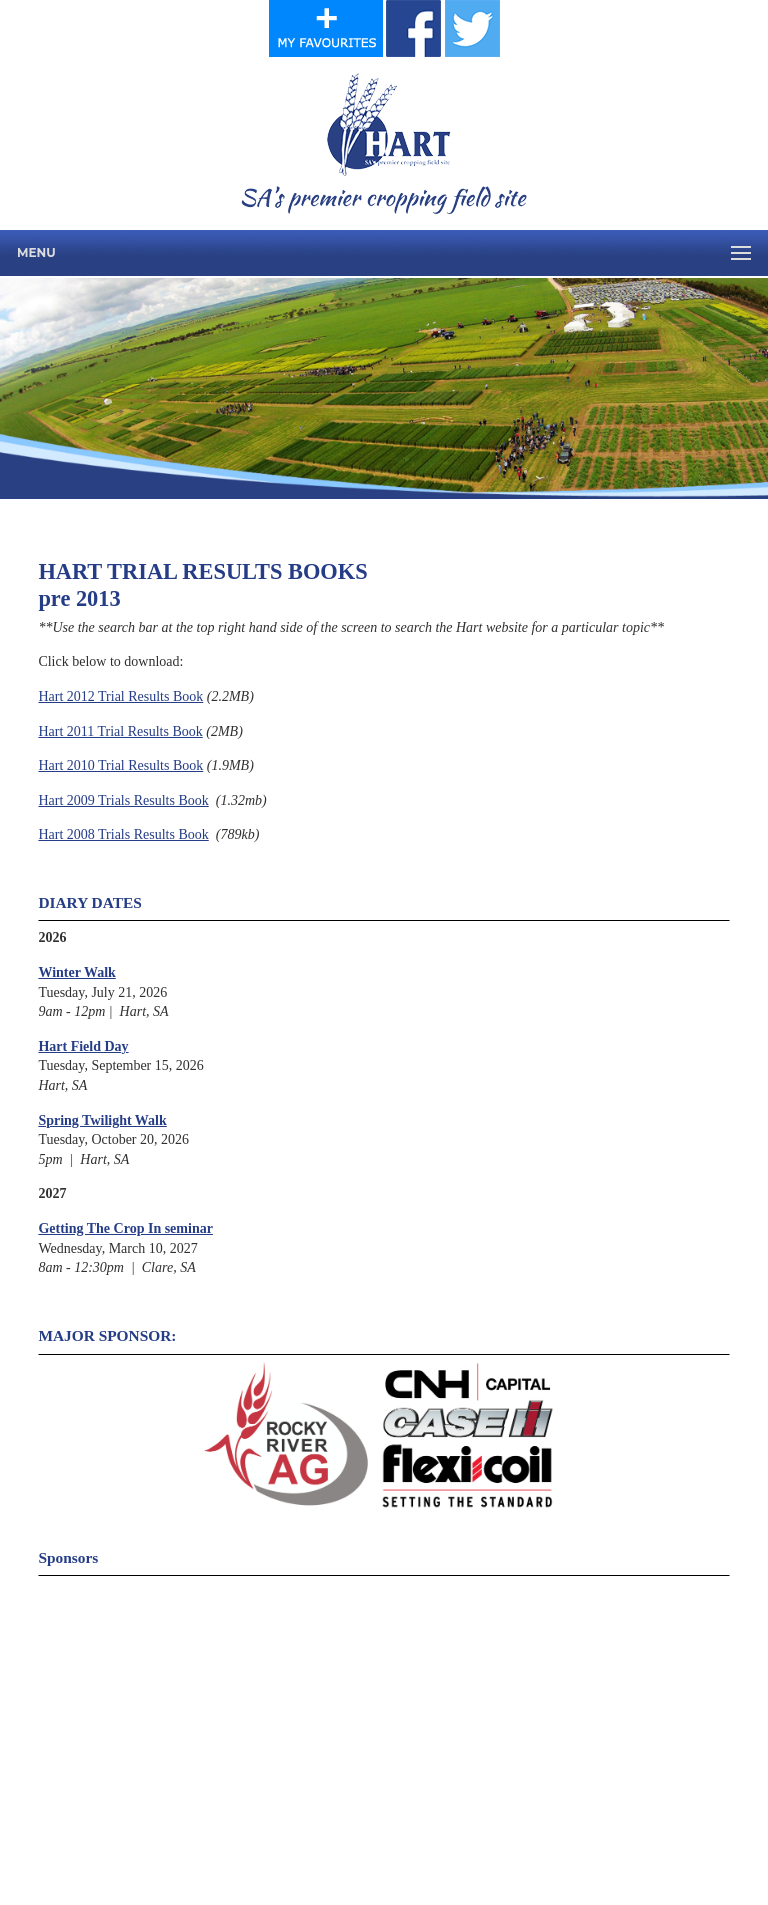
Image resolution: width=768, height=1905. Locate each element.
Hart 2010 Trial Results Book (120, 765)
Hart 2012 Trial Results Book (120, 696)
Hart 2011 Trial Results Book (120, 731)
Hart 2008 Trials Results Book (123, 834)
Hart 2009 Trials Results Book (123, 800)
